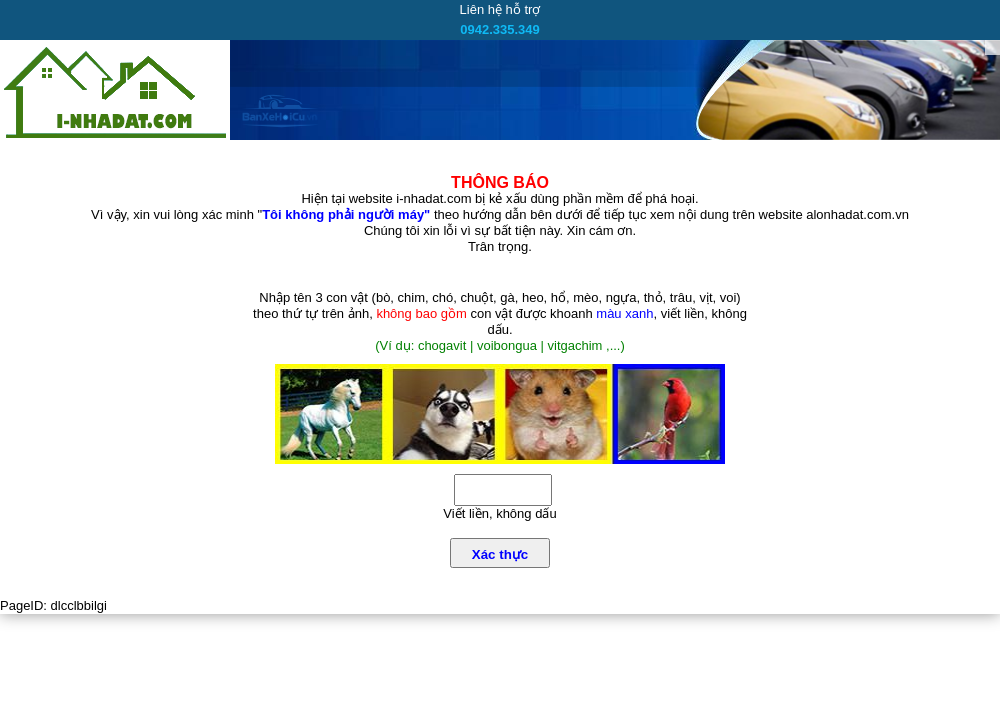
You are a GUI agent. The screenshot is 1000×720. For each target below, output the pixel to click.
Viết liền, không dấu (499, 513)
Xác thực (500, 554)
